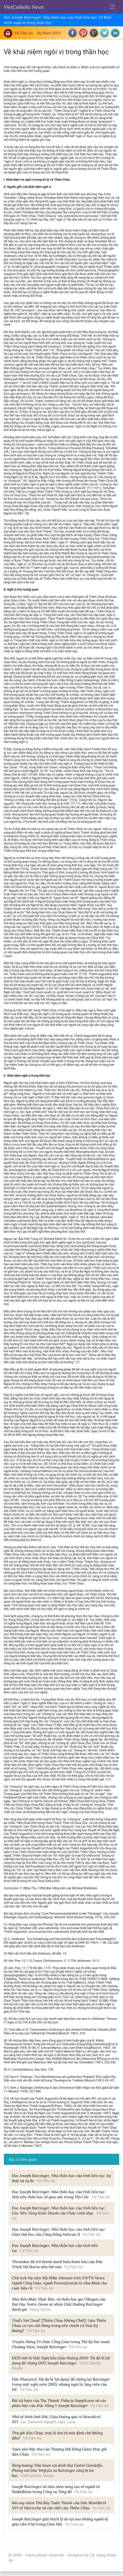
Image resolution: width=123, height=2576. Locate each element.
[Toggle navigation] (112, 7)
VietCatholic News (24, 7)
